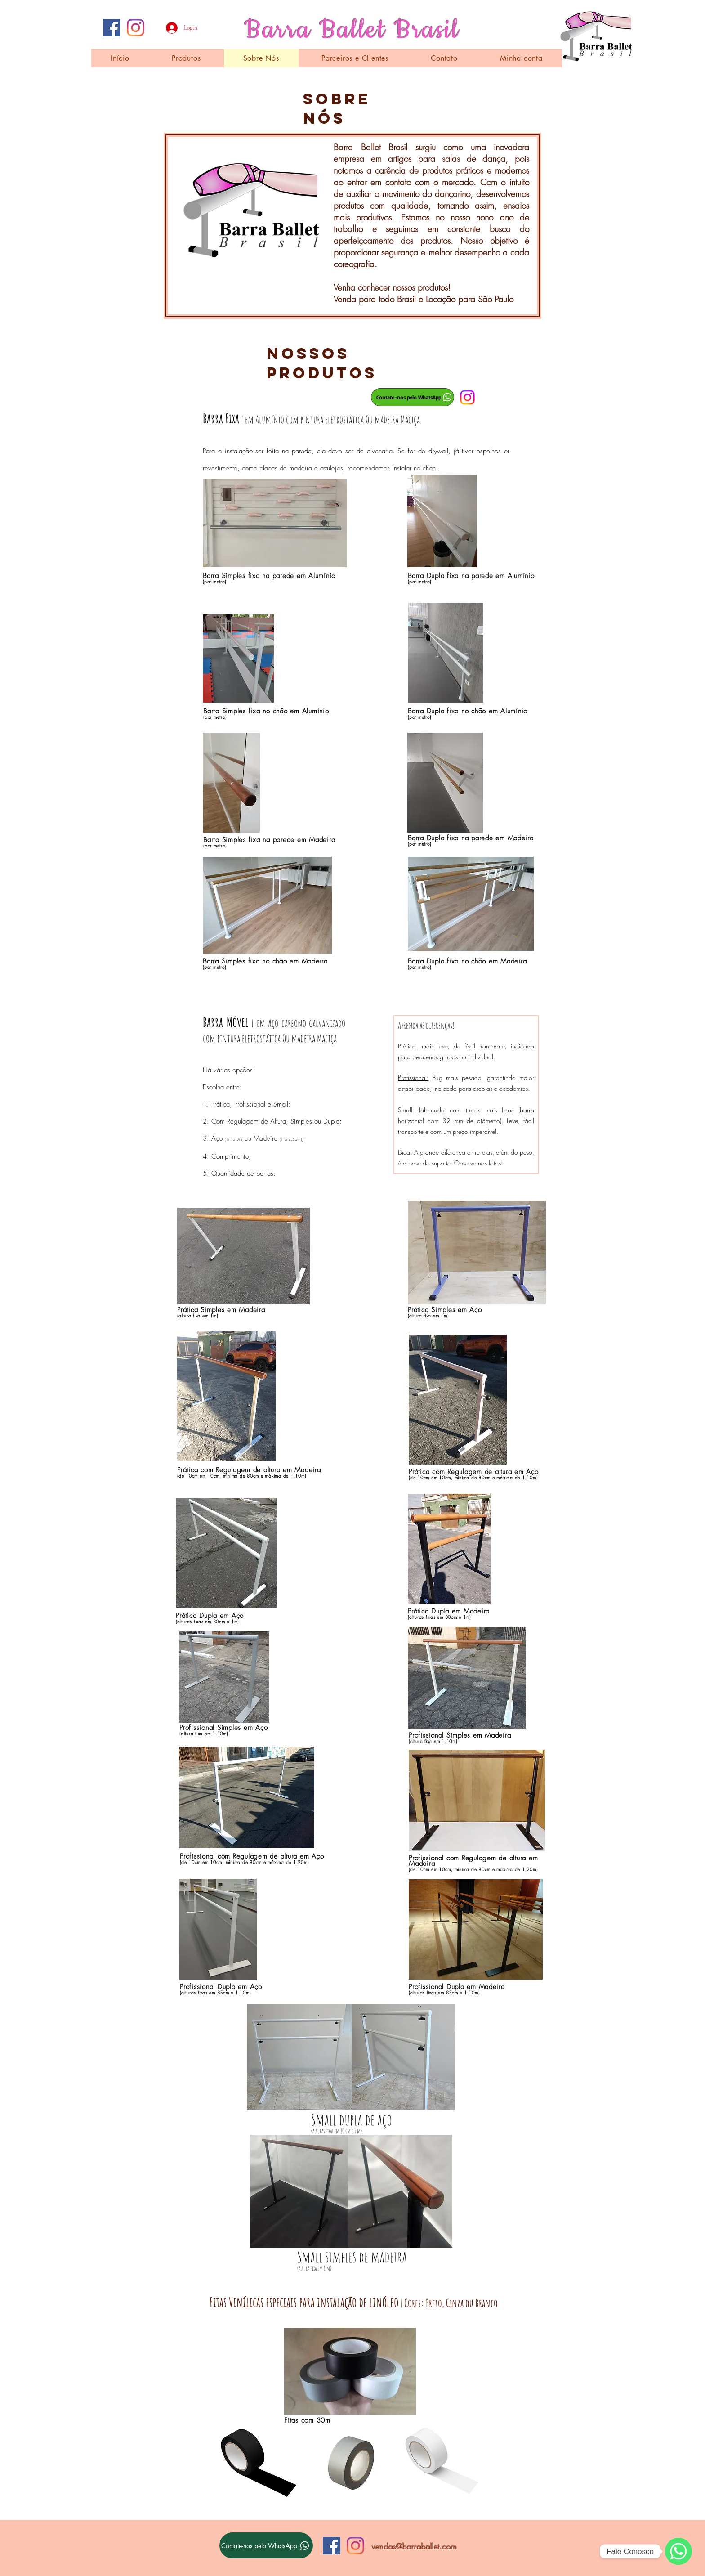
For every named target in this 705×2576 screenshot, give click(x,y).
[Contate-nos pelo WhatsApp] (412, 397)
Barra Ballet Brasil (352, 30)
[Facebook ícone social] (111, 27)
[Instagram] (135, 27)
